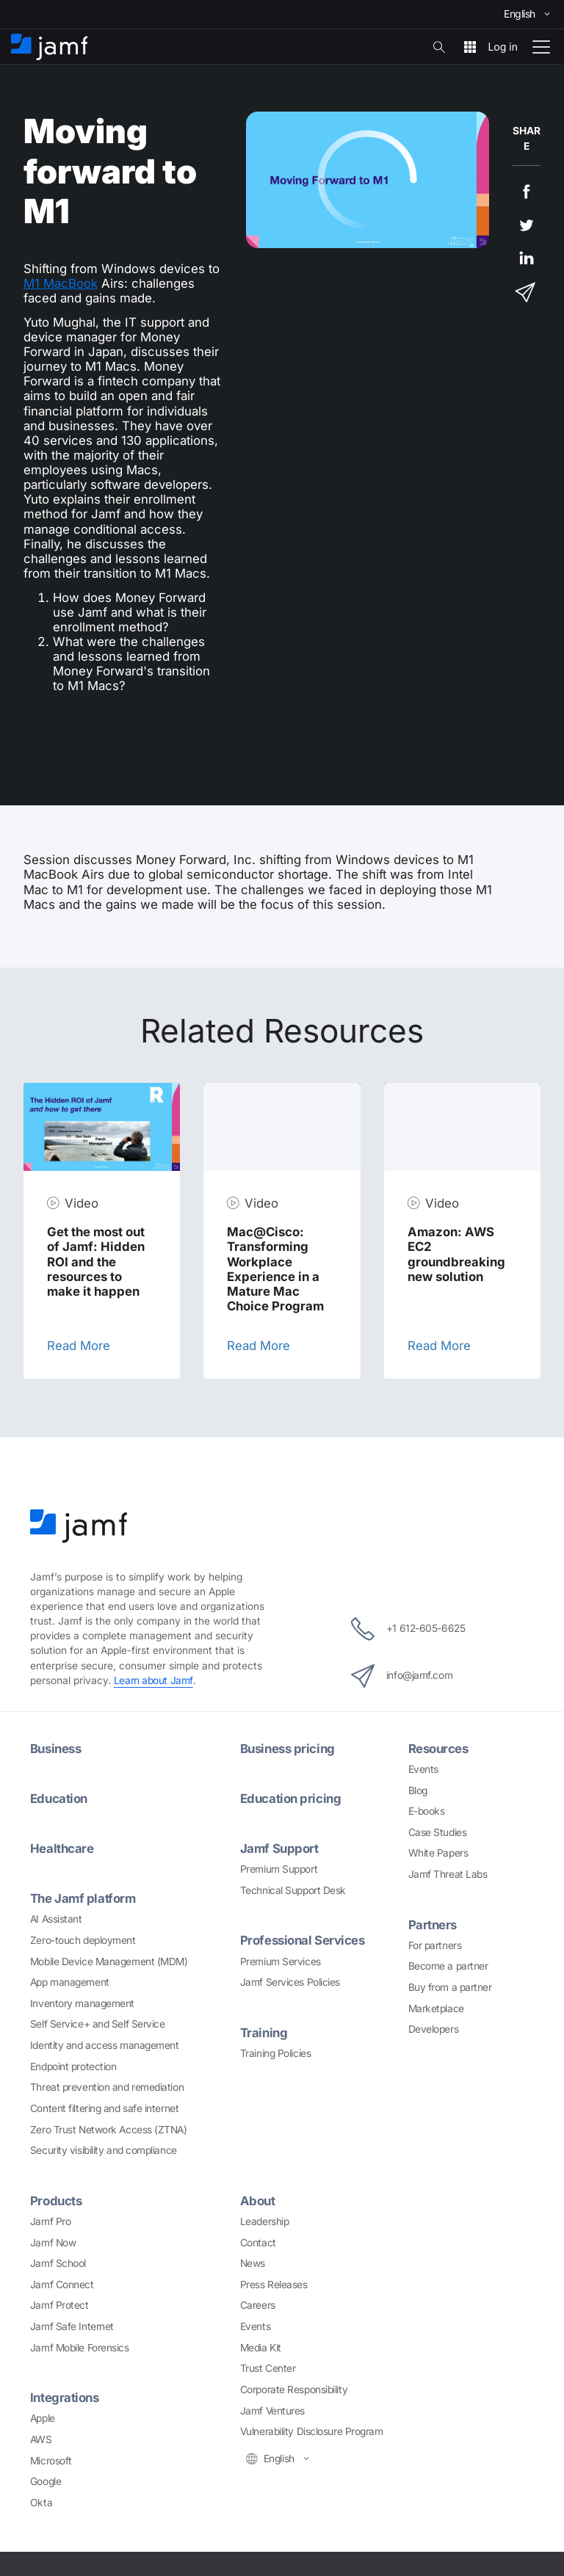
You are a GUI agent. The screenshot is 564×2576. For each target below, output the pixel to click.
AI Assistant (56, 1919)
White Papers (438, 1853)
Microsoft (51, 2461)
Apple (42, 2418)
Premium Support (278, 1869)
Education (58, 1798)
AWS (41, 2439)
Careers (257, 2305)
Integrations (64, 2397)
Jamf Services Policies (290, 1982)
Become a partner (448, 1966)
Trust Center (268, 2368)
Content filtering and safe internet (104, 2108)
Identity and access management (104, 2045)
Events (423, 1769)
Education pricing (290, 1798)
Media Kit (260, 2348)
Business (55, 1748)
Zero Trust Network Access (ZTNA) (108, 2130)
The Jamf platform (82, 1898)
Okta (41, 2502)
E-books (426, 1811)
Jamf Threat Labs (448, 1874)
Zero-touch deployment (83, 1940)
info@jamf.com (401, 1676)
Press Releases (274, 2284)
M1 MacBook (61, 283)
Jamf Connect (62, 2284)
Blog (417, 1790)
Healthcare (62, 1848)
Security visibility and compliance (103, 2150)
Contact (258, 2243)
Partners (432, 1925)
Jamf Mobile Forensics (79, 2348)
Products (56, 2201)
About (257, 2201)
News (252, 2263)
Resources (438, 1748)
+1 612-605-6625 (408, 1629)
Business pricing (287, 1748)
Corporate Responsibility (293, 2389)
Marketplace (436, 2008)
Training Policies (275, 2053)
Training (263, 2032)
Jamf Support (279, 1848)
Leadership (264, 2221)
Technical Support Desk (293, 1890)
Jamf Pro (50, 2221)
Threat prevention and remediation (107, 2087)
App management (69, 1982)
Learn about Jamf (153, 1680)
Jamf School (58, 2263)
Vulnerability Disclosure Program (311, 2431)
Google (45, 2481)
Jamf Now (53, 2243)
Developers (433, 2029)
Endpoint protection (73, 2066)
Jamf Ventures (272, 2411)
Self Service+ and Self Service (97, 2024)
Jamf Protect (59, 2305)
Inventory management (82, 2003)
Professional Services (302, 1940)
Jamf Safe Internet (72, 2326)
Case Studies (437, 1832)
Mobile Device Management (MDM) (109, 1961)
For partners (435, 1945)
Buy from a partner (450, 1987)
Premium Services (280, 1961)
